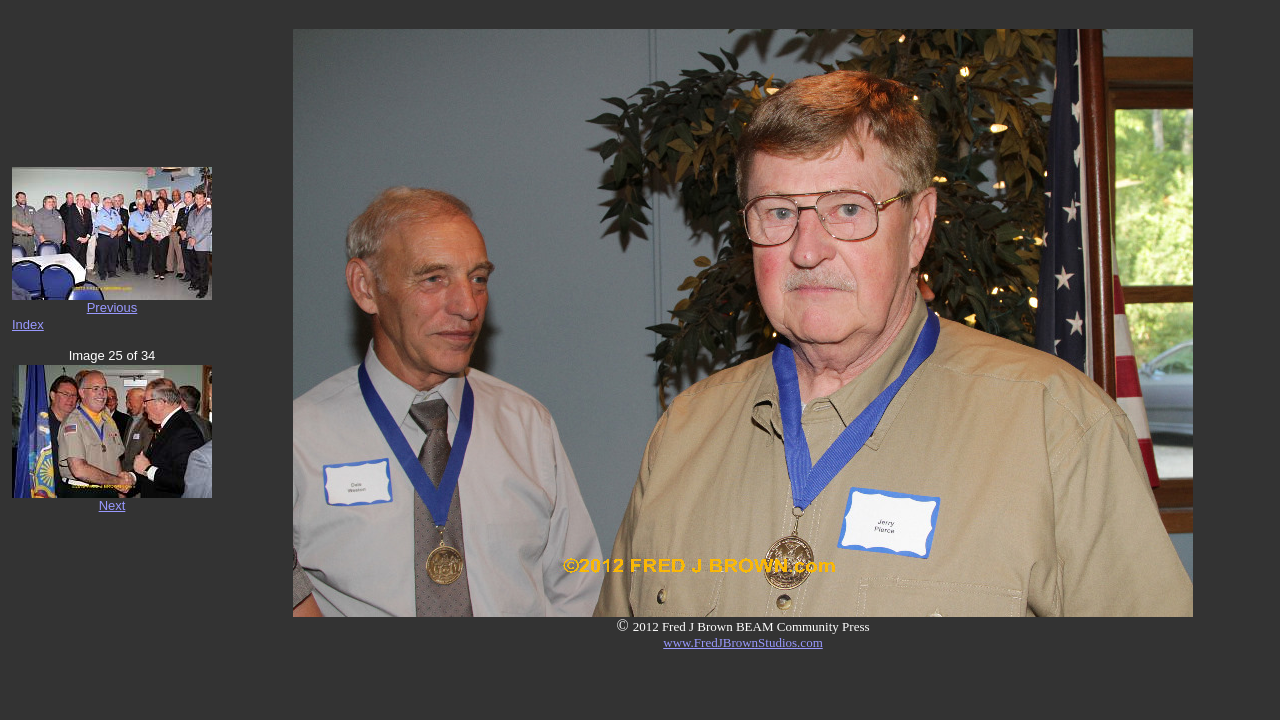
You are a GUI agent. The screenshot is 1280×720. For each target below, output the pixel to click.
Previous (112, 307)
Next (112, 505)
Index (28, 324)
